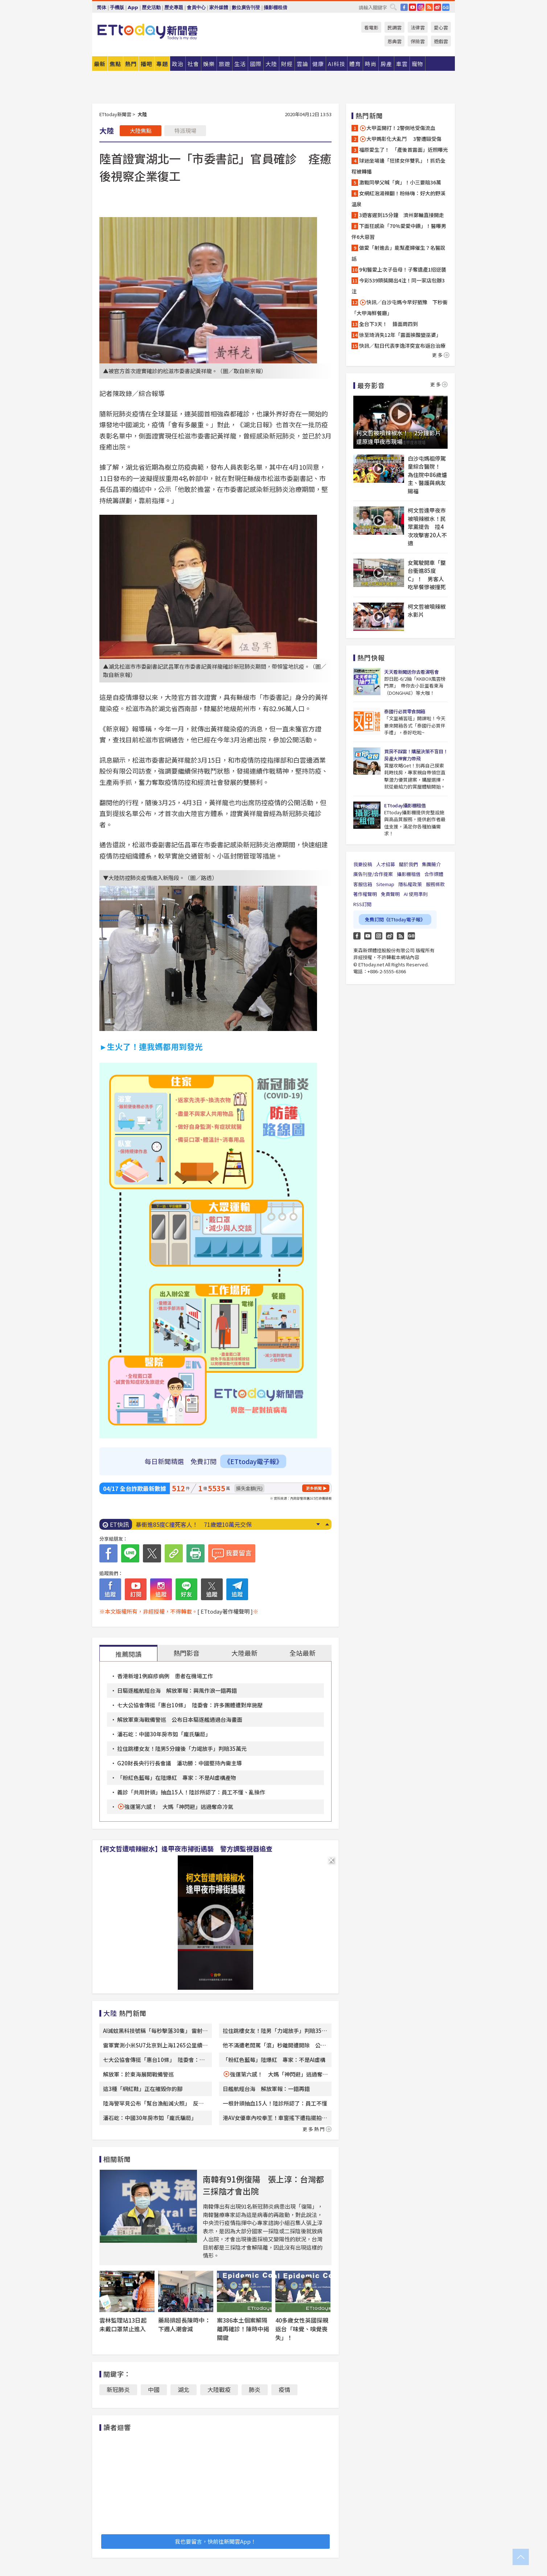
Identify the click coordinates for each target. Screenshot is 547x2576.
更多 (440, 354)
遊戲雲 (441, 41)
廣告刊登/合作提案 (373, 874)
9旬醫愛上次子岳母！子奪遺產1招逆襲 (402, 269)
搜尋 (393, 7)
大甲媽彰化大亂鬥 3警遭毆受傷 (400, 139)
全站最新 (302, 1653)
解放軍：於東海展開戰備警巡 (138, 2074)
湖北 (183, 2389)
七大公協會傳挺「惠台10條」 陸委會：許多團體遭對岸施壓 (190, 1705)
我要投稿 (362, 864)
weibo (437, 7)
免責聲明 (390, 893)
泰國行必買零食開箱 (404, 711)
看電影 (371, 27)
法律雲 (418, 27)
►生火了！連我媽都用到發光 (151, 1046)
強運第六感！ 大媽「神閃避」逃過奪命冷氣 (178, 1806)
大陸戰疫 (219, 2389)
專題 (162, 64)
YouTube (412, 7)
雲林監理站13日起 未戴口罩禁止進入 (125, 2324)
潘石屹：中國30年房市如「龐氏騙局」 (164, 1734)
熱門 (131, 64)
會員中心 (196, 7)
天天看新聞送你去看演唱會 (411, 671)
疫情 (284, 2389)
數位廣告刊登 (246, 7)
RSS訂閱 (362, 904)
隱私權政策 (410, 884)
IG (420, 7)
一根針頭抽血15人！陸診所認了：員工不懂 (275, 2103)
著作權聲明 (365, 893)
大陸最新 (244, 1653)
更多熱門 (317, 2128)
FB (404, 7)
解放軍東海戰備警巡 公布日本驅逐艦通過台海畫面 (179, 1719)
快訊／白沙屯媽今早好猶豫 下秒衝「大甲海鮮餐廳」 (399, 307)
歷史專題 (173, 7)
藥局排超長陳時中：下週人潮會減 (184, 2324)
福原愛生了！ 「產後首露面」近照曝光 (403, 149)
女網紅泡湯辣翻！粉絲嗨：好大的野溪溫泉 (398, 198)
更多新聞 (314, 1488)
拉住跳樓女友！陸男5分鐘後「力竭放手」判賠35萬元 (182, 1748)
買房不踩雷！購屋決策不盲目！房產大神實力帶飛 (416, 755)
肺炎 (254, 2389)
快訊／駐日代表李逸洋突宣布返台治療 (402, 345)
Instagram (378, 935)
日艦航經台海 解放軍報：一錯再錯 (266, 2088)
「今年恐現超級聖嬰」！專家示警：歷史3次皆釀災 (201, 1524)
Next (317, 1524)
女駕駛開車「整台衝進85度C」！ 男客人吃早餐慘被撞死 (427, 575)
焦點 (115, 64)
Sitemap (385, 884)
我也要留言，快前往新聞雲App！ (215, 2541)
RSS (429, 7)
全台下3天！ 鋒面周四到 (388, 323)
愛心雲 (441, 27)
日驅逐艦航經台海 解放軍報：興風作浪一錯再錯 (177, 1690)
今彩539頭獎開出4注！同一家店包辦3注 (398, 286)
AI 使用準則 (416, 893)
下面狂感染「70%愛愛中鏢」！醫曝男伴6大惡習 (398, 231)
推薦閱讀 (128, 1654)
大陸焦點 (141, 130)
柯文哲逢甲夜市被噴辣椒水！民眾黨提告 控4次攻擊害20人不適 (427, 526)
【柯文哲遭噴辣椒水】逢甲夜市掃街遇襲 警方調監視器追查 (184, 1848)
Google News (445, 7)
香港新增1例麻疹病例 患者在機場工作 (165, 1676)
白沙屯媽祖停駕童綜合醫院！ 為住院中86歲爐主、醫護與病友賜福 (427, 475)
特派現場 (185, 130)
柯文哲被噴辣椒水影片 (427, 611)
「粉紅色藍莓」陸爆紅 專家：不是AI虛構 (274, 2059)
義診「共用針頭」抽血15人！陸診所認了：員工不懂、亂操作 (191, 1792)
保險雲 (418, 41)
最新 (100, 64)
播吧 (146, 64)
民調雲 (394, 27)
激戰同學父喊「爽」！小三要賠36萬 (400, 182)
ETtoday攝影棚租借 (404, 805)
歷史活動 (151, 7)
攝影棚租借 (275, 7)
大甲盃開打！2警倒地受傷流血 (397, 128)
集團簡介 (431, 864)
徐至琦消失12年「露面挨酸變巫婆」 (400, 334)
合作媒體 (433, 874)
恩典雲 (394, 41)
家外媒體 (218, 7)
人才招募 (385, 864)
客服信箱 (362, 884)
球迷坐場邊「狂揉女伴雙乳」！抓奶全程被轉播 (398, 166)
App (133, 7)
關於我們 (408, 864)
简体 (101, 7)
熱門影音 (186, 1653)
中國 (154, 2389)
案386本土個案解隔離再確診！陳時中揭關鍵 (243, 2329)
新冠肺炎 (118, 2389)
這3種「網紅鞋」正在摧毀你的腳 (142, 2088)
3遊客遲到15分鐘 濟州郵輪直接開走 (401, 215)
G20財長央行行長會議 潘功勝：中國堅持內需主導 (179, 1763)
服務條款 (435, 884)
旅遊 (224, 64)
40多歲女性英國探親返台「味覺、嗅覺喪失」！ (301, 2329)
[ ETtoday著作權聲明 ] (225, 1611)
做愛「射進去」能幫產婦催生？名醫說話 (398, 253)
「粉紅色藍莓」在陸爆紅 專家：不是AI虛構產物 (176, 1777)
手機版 (117, 7)
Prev (327, 1524)
